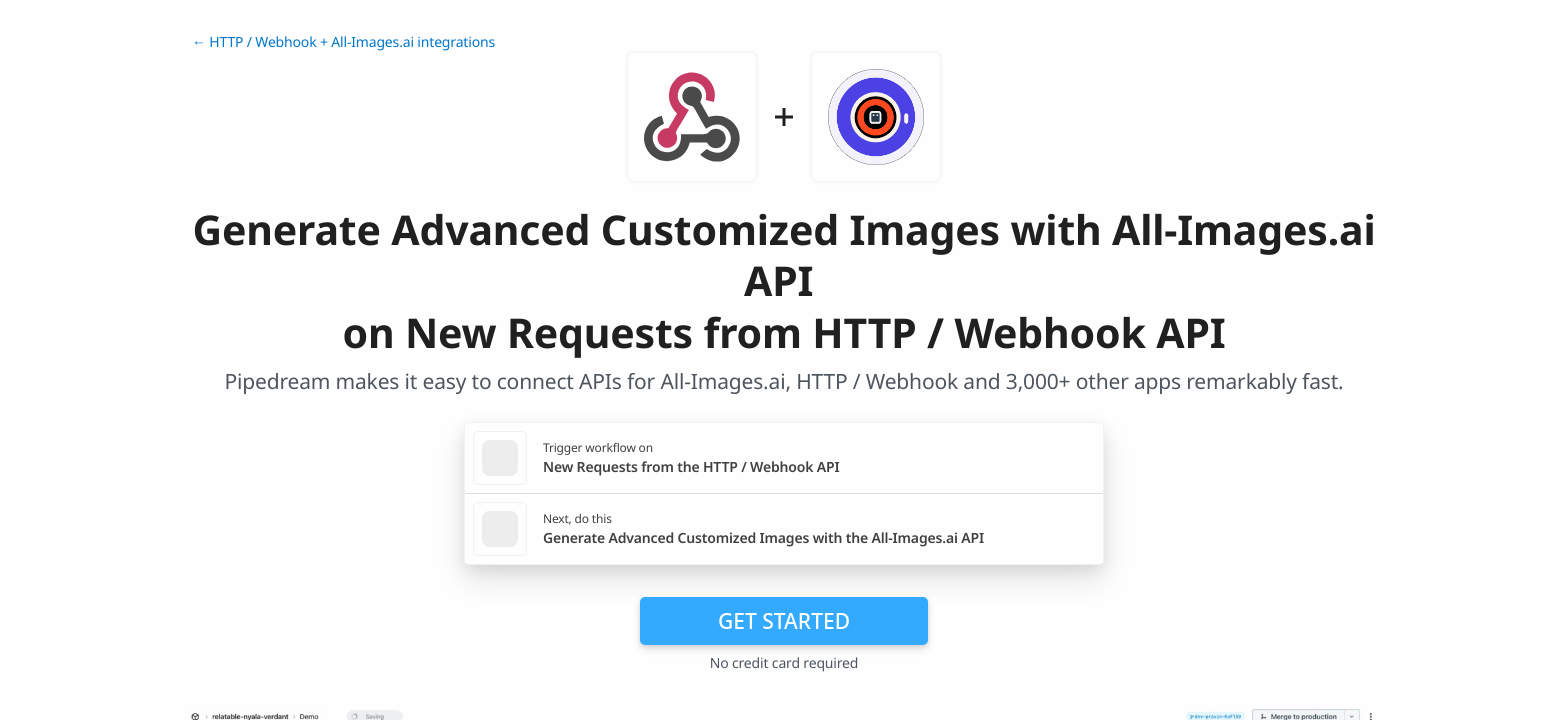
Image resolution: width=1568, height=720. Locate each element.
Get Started (784, 621)
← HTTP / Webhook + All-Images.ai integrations (343, 42)
